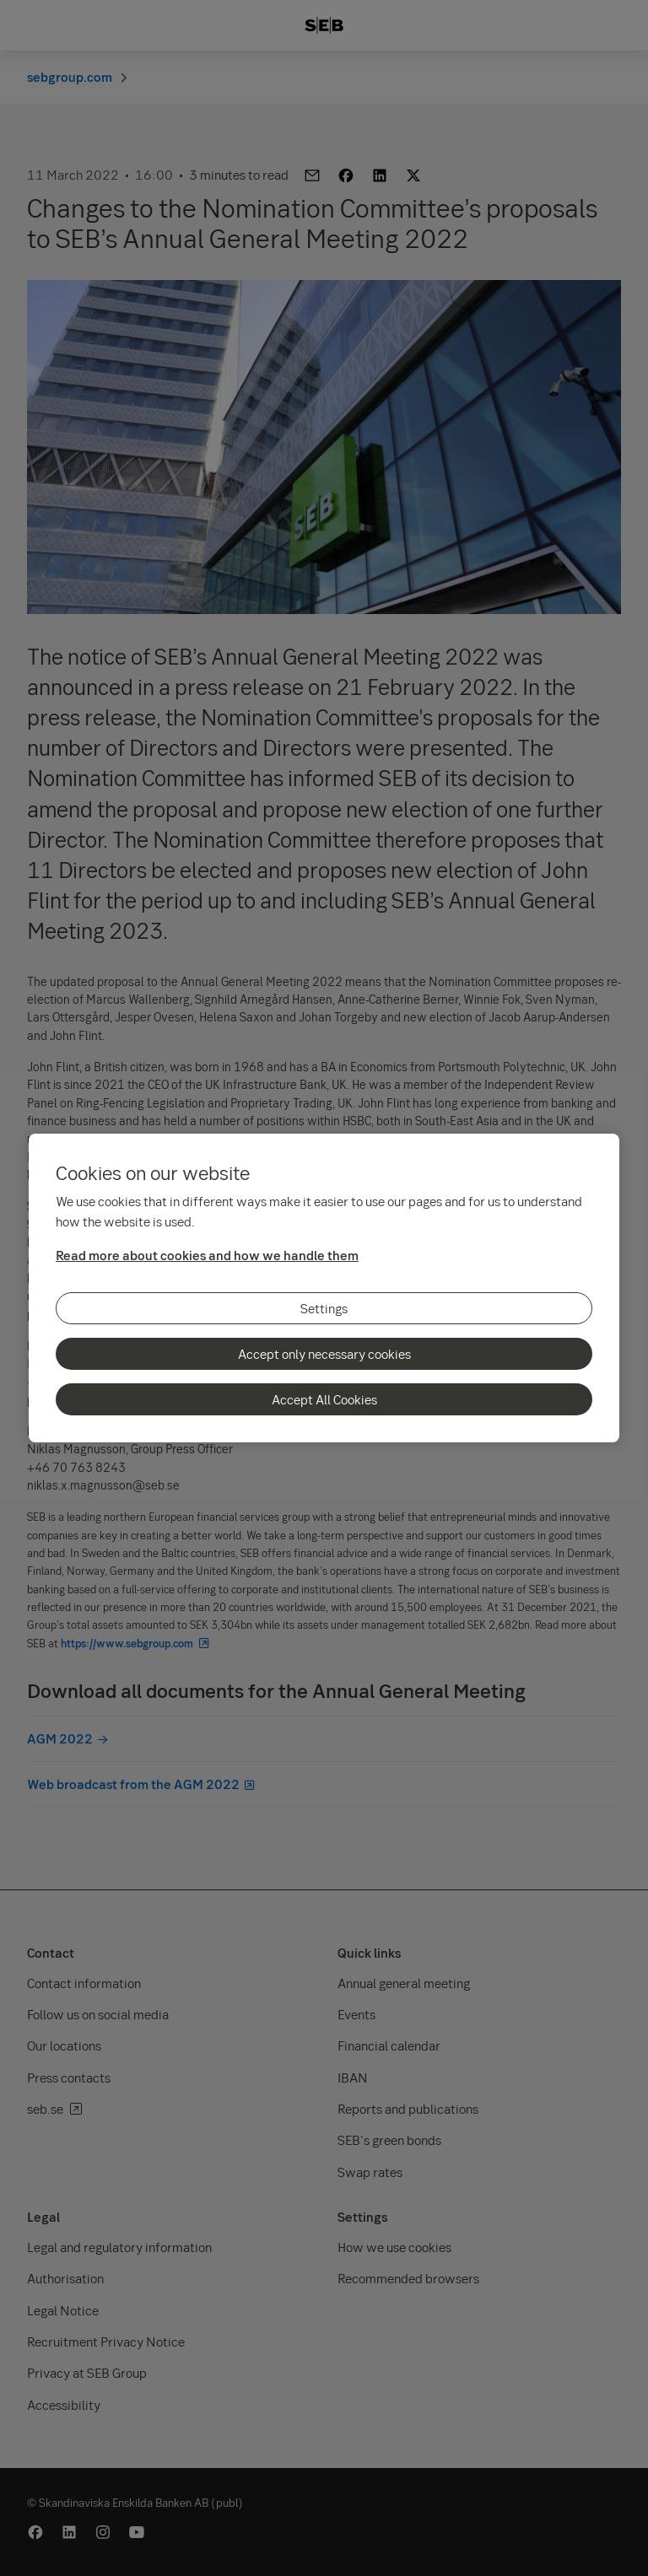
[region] (324, 1288)
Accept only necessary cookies (324, 1353)
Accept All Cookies (324, 1399)
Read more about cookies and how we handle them (207, 1255)
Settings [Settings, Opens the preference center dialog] (324, 1308)
